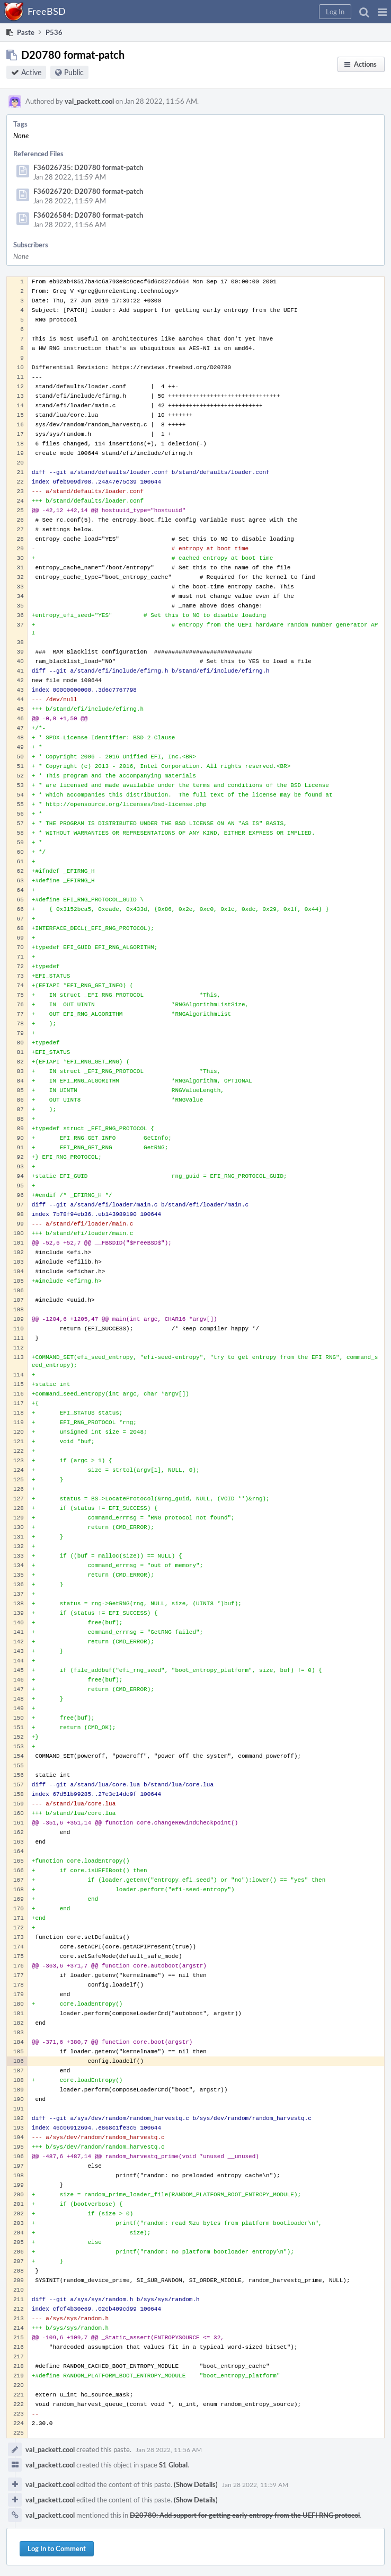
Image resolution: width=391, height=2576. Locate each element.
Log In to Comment (57, 2548)
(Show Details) (196, 2484)
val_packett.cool (89, 101)
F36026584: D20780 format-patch (88, 215)
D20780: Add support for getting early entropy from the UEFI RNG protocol (245, 2515)
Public (74, 72)
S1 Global (173, 2465)
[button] (382, 11)
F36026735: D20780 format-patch (88, 167)
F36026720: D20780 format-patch (88, 191)
